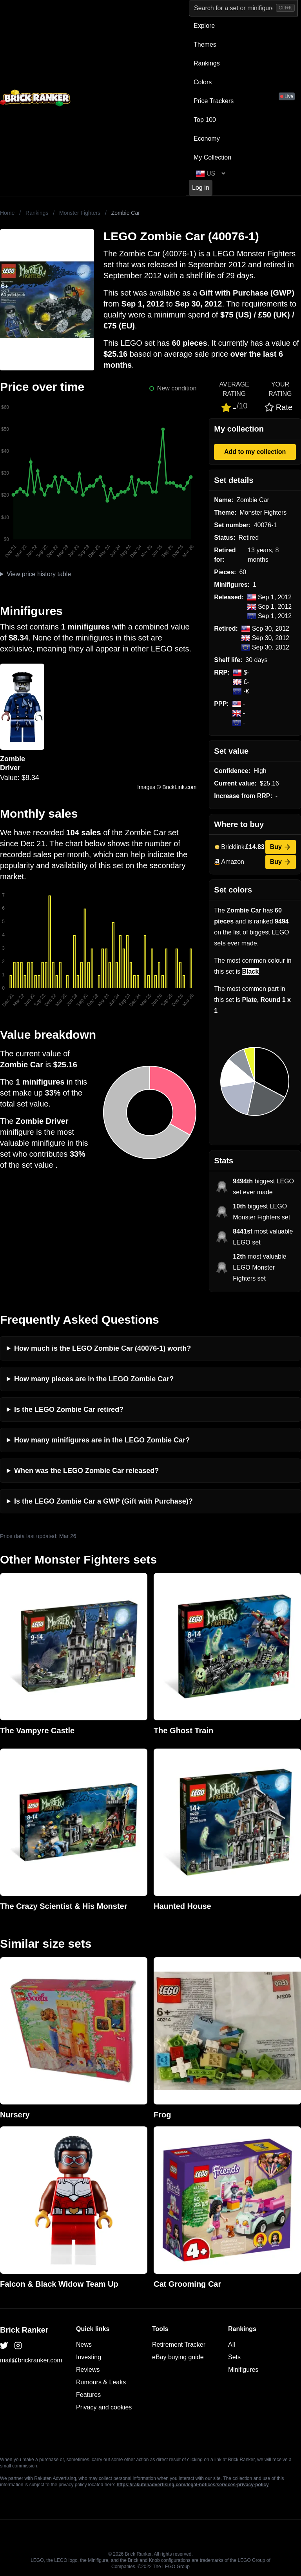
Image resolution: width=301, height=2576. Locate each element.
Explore (204, 25)
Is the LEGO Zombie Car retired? (68, 1409)
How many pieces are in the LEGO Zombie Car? (94, 1379)
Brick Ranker (24, 2330)
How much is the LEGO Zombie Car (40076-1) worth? (102, 1348)
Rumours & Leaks (101, 2382)
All (231, 2344)
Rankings (207, 63)
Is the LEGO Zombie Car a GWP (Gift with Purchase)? (103, 1501)
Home (7, 213)
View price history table (39, 574)
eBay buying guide (178, 2357)
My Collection (212, 157)
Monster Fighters (79, 213)
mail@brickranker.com (31, 2360)
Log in (200, 187)
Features (88, 2394)
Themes (205, 44)
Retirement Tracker (178, 2344)
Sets (234, 2357)
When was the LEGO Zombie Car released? (86, 1471)
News (84, 2344)
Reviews (88, 2369)
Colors (203, 82)
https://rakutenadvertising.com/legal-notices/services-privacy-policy (192, 2484)
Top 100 (205, 119)
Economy (207, 138)
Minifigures (243, 2369)
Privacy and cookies (104, 2407)
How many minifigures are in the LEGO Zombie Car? (102, 1440)
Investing (88, 2357)
